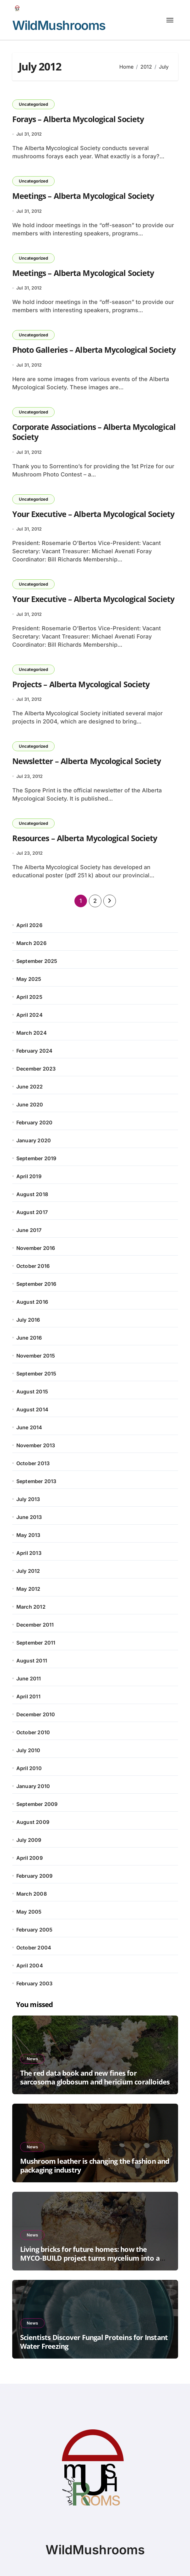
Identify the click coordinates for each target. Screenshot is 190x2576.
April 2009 (29, 1858)
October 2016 (33, 1266)
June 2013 (29, 1517)
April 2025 (29, 997)
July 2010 (28, 1750)
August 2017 (32, 1212)
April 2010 (29, 1768)
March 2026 (31, 943)
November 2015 (35, 1356)
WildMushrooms (59, 25)
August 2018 (32, 1194)
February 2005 (34, 1929)
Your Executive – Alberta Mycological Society (93, 514)
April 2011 (28, 1696)
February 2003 (34, 1983)
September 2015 (36, 1373)
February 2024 (34, 1051)
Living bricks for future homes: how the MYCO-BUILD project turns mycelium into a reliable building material (90, 2258)
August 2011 (31, 1660)
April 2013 (28, 1553)
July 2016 (28, 1320)
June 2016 (29, 1338)
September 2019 (36, 1158)
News (32, 2058)
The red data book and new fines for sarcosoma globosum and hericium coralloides (95, 2077)
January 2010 (33, 1786)
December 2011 (35, 1625)
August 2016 (32, 1302)
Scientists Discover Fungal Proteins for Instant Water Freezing (94, 2341)
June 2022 (29, 1086)
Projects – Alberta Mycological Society (81, 684)
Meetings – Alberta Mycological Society (83, 195)
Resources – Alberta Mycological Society (84, 838)
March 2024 (31, 1033)
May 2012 (28, 1589)
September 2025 (36, 961)
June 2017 (29, 1230)
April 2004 (29, 1965)
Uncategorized (33, 104)
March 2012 (31, 1607)
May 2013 (28, 1535)
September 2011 (36, 1643)
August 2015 (32, 1391)
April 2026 (29, 925)
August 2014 (32, 1409)
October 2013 (33, 1463)
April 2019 (28, 1176)
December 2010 (35, 1714)
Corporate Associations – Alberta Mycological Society (94, 431)
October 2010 (33, 1732)
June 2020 (29, 1104)
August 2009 (32, 1822)
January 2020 (33, 1140)
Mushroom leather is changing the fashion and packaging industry (95, 2165)
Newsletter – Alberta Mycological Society (86, 761)
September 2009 (37, 1804)
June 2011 (28, 1678)
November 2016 (35, 1248)
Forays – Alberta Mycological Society (78, 119)
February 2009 (34, 1876)
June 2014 (29, 1427)
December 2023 (36, 1069)
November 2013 (35, 1445)
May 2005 (29, 1912)
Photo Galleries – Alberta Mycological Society (94, 349)
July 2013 (28, 1499)
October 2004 (33, 1947)
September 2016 (36, 1284)
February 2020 (34, 1122)
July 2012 (28, 1571)
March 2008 (31, 1894)
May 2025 (28, 979)
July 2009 (28, 1840)
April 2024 (29, 1015)
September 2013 (36, 1481)
